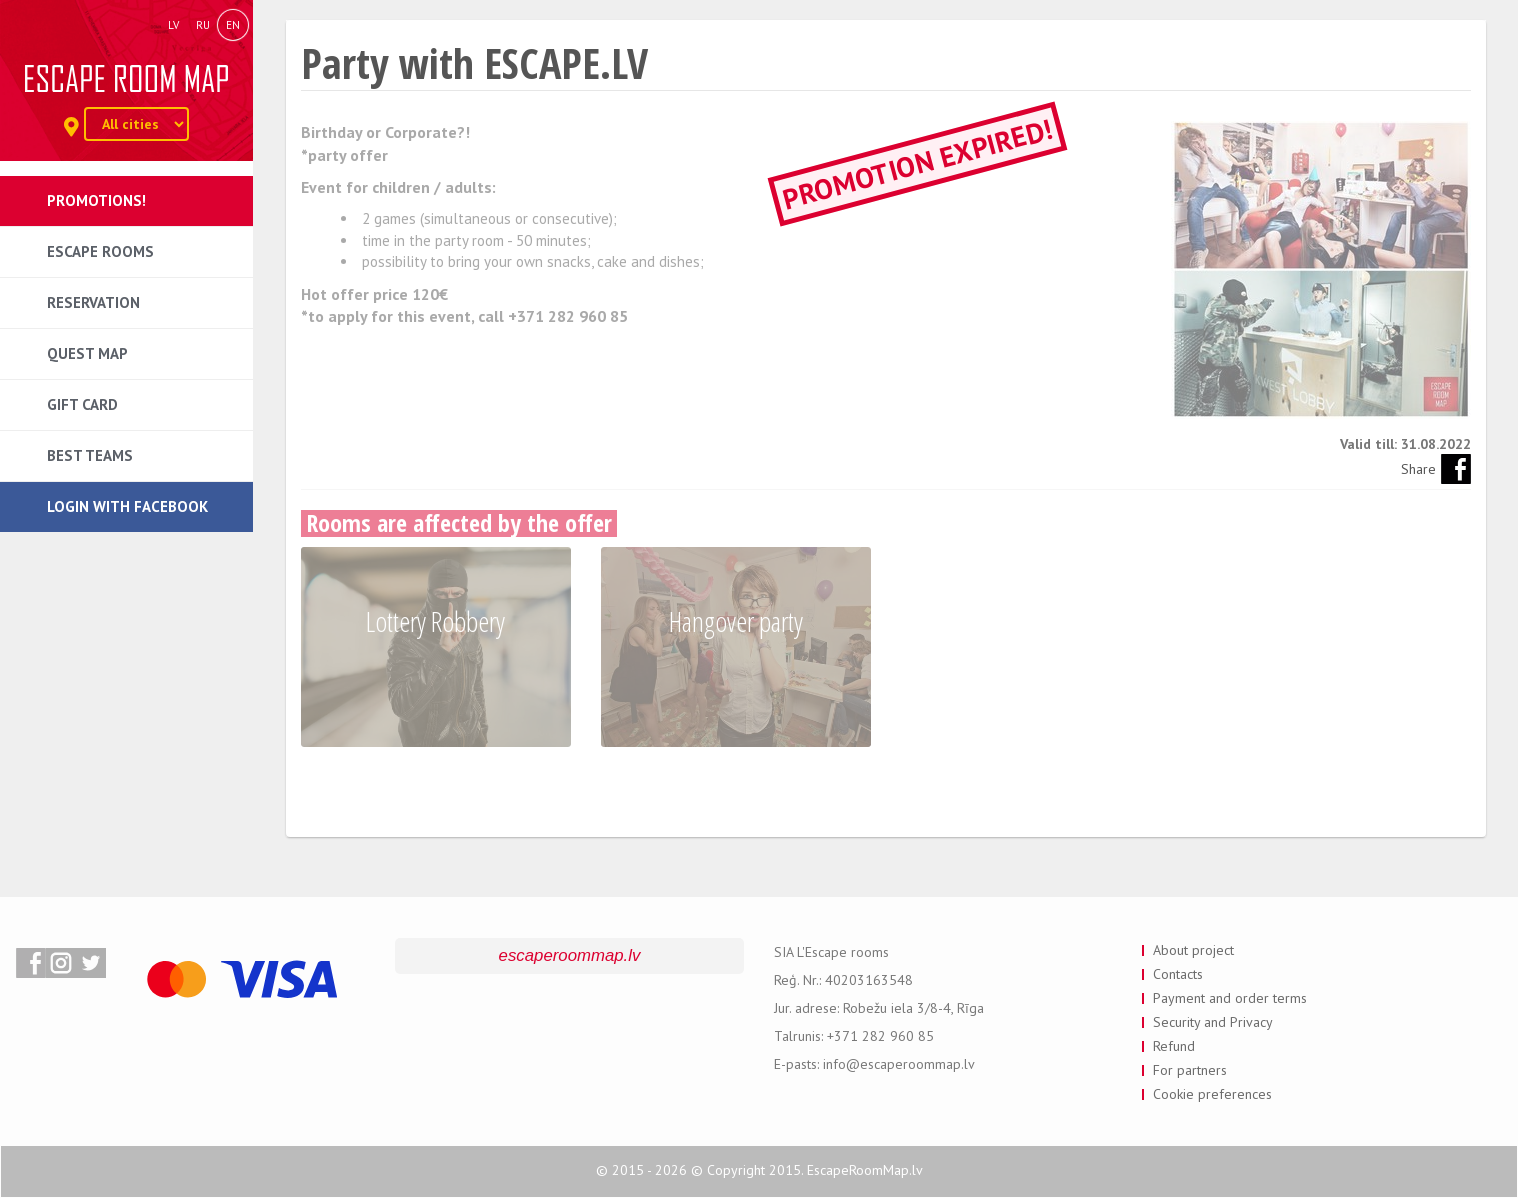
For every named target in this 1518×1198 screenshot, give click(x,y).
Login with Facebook (127, 506)
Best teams (90, 455)
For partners (1190, 1070)
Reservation (93, 302)
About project (1193, 950)
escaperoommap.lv (570, 955)
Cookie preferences (1212, 1094)
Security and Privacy (1213, 1022)
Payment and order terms (1230, 998)
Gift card (82, 404)
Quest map (87, 353)
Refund (1174, 1046)
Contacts (1178, 974)
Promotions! (96, 200)
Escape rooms (100, 251)
